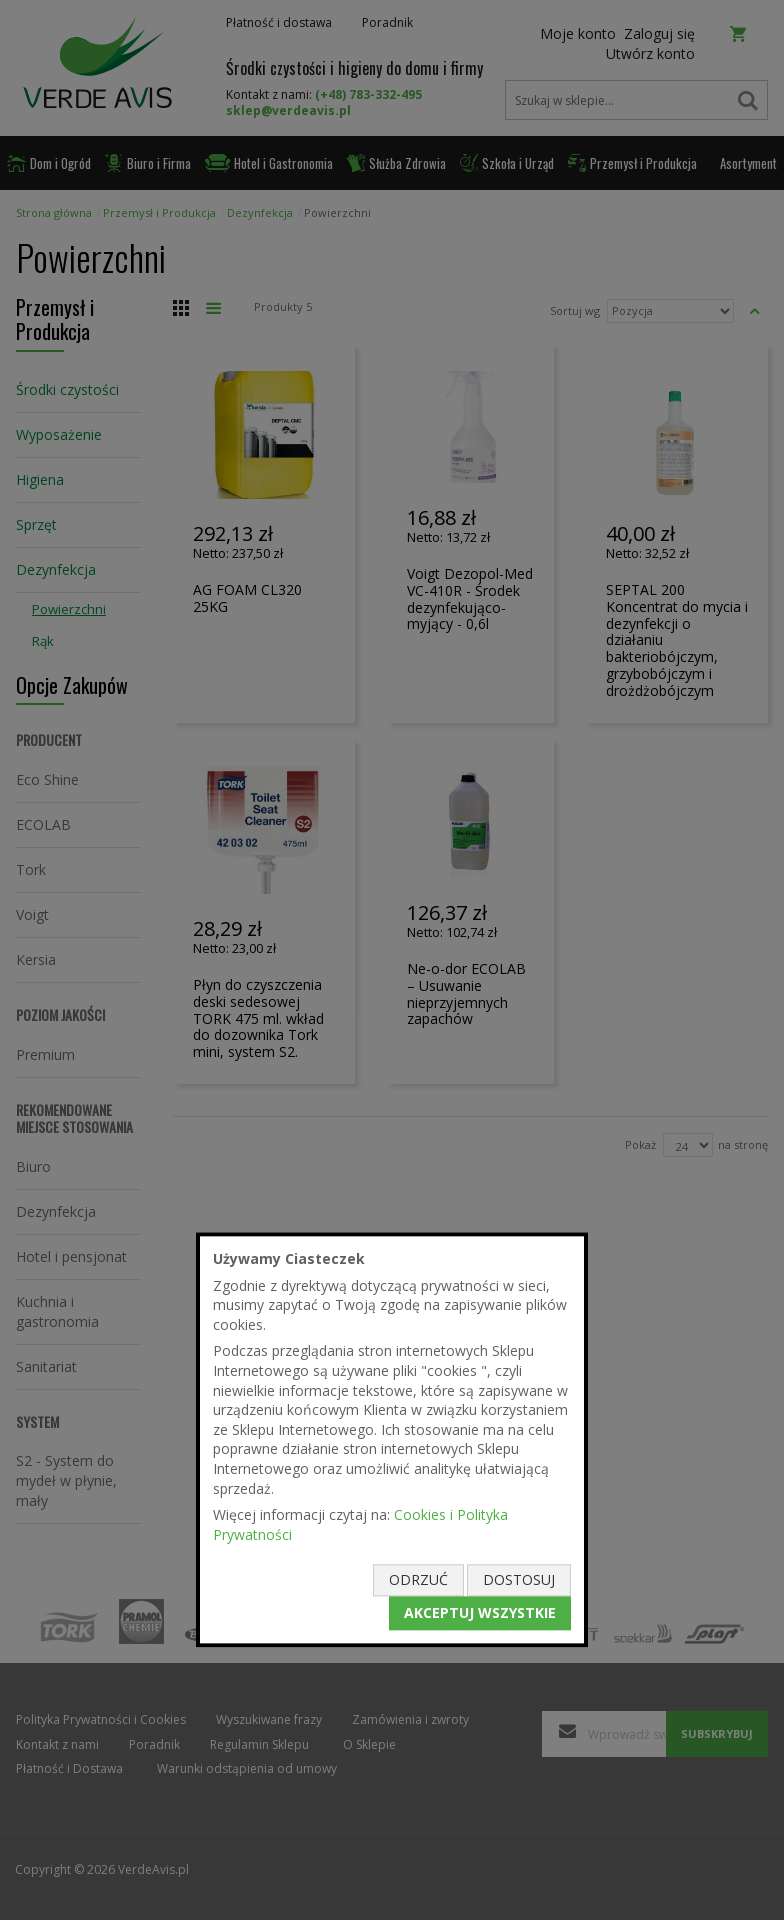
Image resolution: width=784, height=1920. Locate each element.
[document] (392, 1439)
